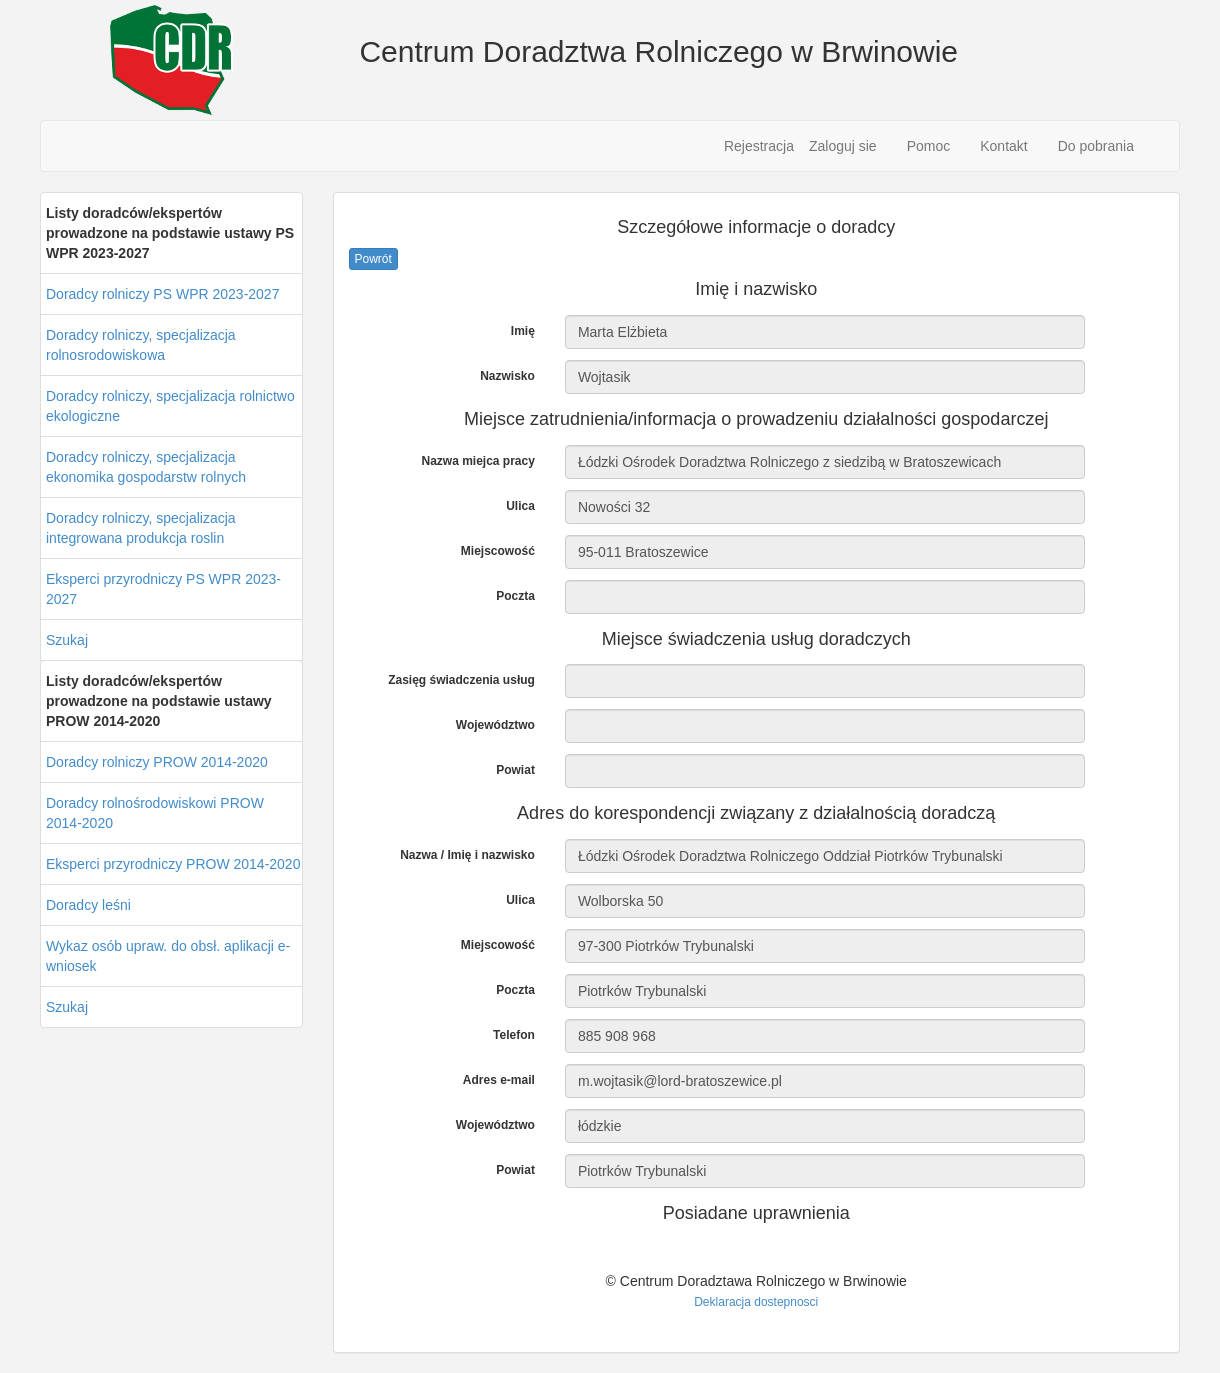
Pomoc (929, 146)
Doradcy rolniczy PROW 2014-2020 (157, 762)
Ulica (520, 506)
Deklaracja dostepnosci (756, 1302)
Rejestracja (759, 146)
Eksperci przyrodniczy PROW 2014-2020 (173, 864)
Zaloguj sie (843, 146)
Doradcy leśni (88, 905)
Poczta (515, 596)
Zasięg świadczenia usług (461, 680)
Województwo (495, 725)
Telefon (514, 1035)
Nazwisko (507, 376)
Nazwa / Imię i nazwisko (467, 855)
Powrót (373, 259)
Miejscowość (498, 551)
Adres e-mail (499, 1080)
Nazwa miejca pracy (477, 461)
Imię (523, 331)
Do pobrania (1096, 146)
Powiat (515, 770)
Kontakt (1003, 146)
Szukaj (67, 640)
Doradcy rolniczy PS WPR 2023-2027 (162, 294)
